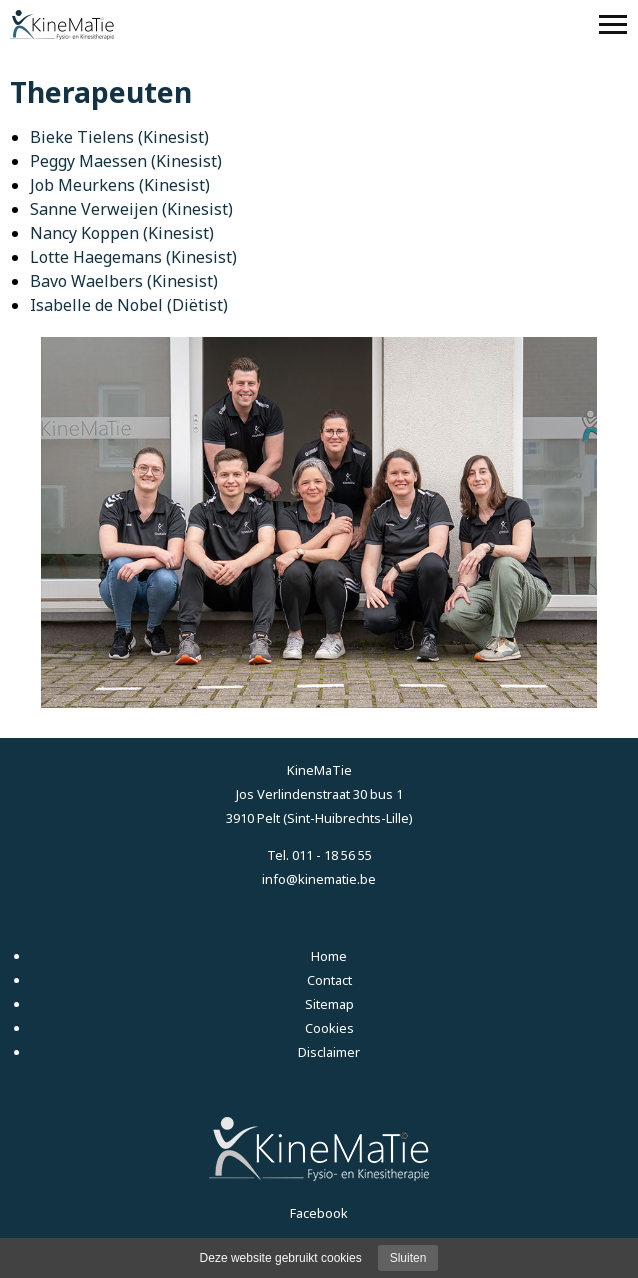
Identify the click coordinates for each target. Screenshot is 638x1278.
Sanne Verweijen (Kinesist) (131, 209)
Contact (329, 980)
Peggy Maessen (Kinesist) (126, 161)
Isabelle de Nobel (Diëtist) (129, 305)
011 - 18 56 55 (332, 855)
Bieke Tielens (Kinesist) (119, 137)
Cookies (329, 1028)
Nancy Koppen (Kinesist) (122, 233)
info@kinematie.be (319, 879)
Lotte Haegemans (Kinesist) (133, 257)
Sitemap (329, 1004)
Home (329, 956)
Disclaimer (329, 1052)
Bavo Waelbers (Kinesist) (124, 281)
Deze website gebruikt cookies (281, 1258)
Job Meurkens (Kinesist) (120, 185)
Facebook (319, 1213)
